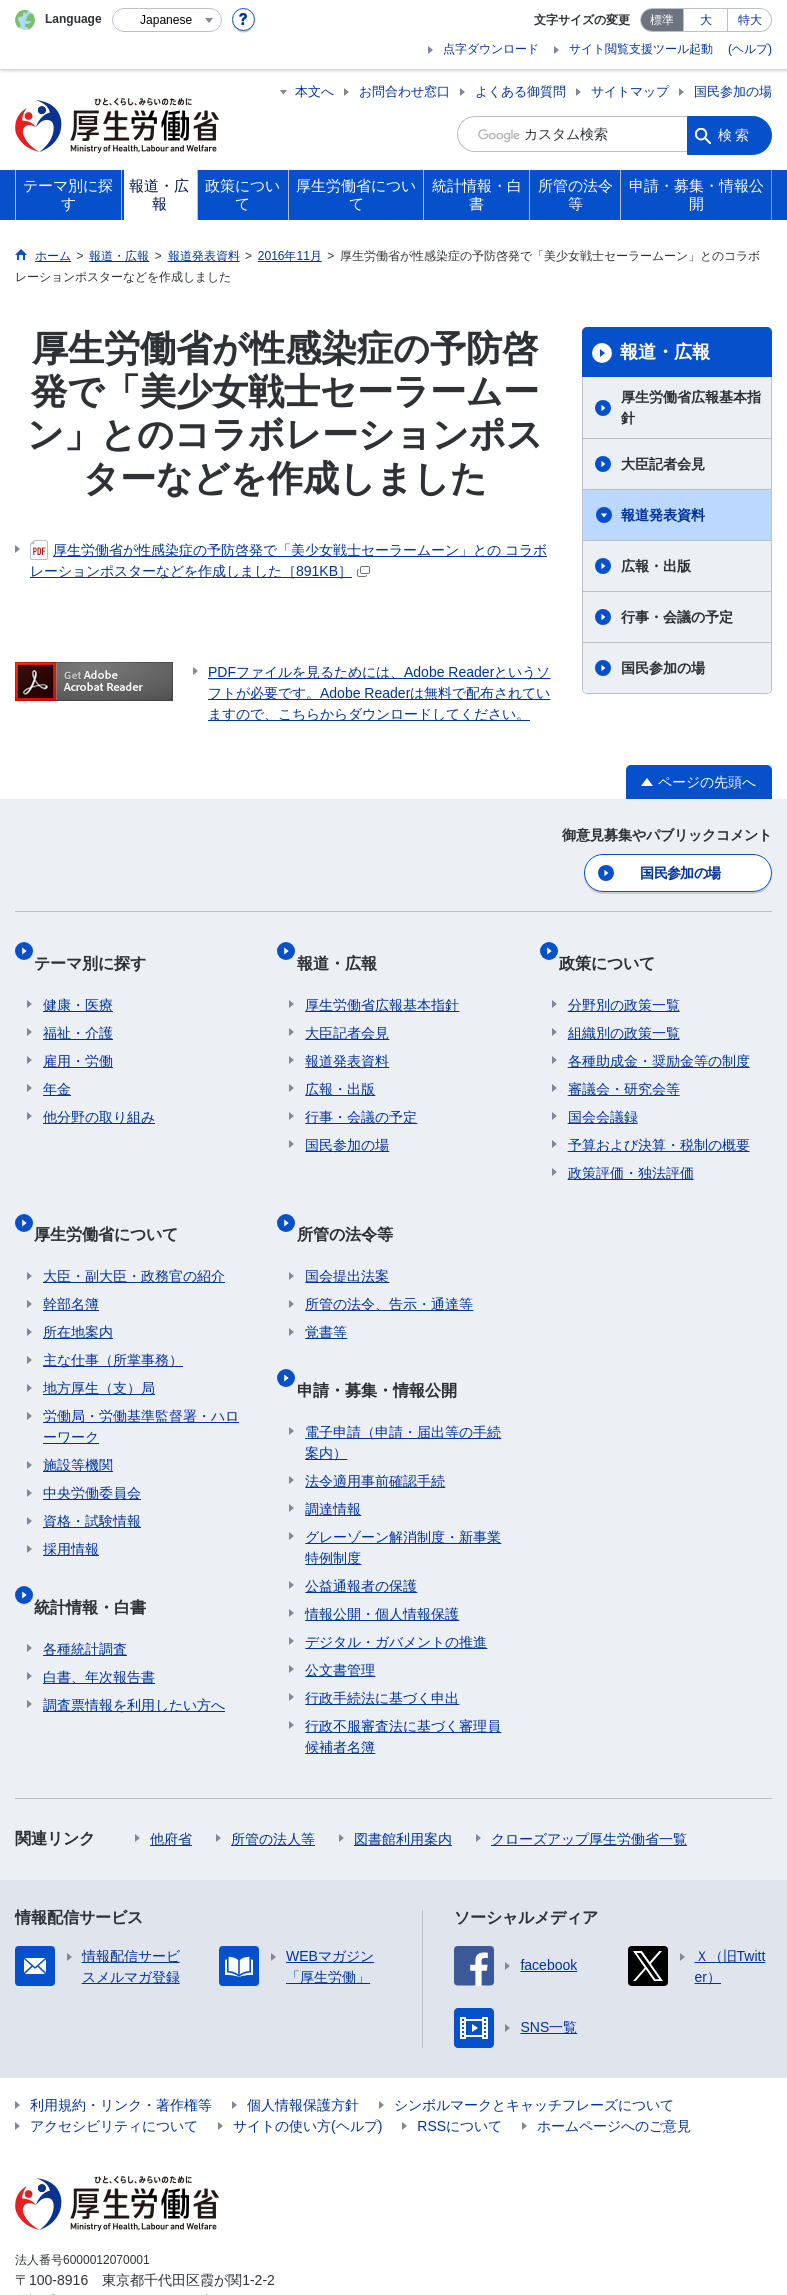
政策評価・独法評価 (631, 1150)
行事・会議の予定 (677, 617)
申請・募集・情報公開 (385, 1336)
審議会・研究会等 (624, 1066)
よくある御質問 (520, 91)
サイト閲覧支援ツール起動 (641, 49)
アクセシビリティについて (114, 2064)
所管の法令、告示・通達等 (389, 1262)
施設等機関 (78, 1423)
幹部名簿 (71, 1262)
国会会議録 (603, 1094)
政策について (616, 948)
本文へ (314, 91)
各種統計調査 (85, 1587)
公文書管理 (340, 1608)
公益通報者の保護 (361, 1524)
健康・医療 (78, 982)
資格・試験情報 (92, 1479)
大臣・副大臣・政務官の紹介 (134, 1234)
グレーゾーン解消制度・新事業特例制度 (403, 1485)
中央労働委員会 (92, 1451)
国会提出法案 (347, 1234)
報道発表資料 (663, 515)
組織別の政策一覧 (624, 1010)
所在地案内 (78, 1290)
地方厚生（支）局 (99, 1346)
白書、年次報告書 (99, 1615)
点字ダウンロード (491, 49)
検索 (735, 134)
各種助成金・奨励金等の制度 (659, 1038)
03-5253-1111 (128, 2239)
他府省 (171, 1777)
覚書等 (326, 1290)
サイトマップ (630, 91)
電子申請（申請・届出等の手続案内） (403, 1380)
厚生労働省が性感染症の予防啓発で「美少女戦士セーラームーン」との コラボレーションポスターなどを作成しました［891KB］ (288, 559)
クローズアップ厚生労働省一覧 (589, 1777)
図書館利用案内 (403, 1777)
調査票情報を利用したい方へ (134, 1643)
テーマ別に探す (99, 948)
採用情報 (71, 1507)
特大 (750, 20)
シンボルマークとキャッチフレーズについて (534, 2043)
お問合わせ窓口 (404, 91)
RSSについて (459, 2064)
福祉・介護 (78, 1010)
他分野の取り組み (99, 1094)
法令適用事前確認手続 (375, 1419)
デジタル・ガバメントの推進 (396, 1580)
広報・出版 (656, 566)
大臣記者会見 (663, 464)
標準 (662, 20)
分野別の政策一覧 (624, 982)
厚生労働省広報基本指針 (691, 407)
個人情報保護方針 (303, 2043)
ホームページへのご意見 (614, 2064)
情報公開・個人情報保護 (382, 1552)
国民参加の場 (733, 91)
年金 (57, 1066)
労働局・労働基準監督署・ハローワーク (141, 1384)
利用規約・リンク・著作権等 (121, 2043)
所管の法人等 (273, 1777)
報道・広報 (665, 352)
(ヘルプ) (750, 49)
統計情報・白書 (99, 1553)
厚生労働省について (115, 1200)
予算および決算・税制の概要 (659, 1122)
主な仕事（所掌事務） (113, 1318)
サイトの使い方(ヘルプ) (307, 2064)
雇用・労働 (78, 1038)
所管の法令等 (353, 1200)
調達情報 (333, 1447)
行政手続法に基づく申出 (382, 1636)
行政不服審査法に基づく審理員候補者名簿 (403, 1674)
